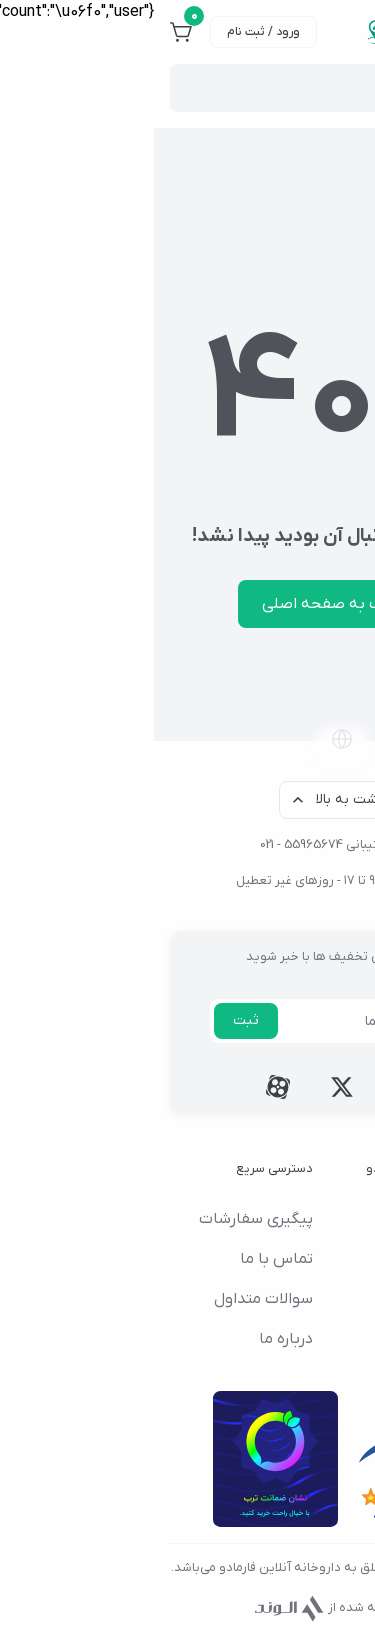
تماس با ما (122, 1259)
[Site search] (175, 88)
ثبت (92, 1020)
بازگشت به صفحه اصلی (187, 604)
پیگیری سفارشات (102, 1219)
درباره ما (132, 1339)
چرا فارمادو (299, 1339)
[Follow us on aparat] (124, 1087)
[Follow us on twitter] (188, 1087)
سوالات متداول (109, 1299)
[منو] (347, 32)
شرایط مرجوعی (286, 1219)
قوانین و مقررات (281, 1299)
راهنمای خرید (291, 1259)
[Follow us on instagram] (252, 1087)
